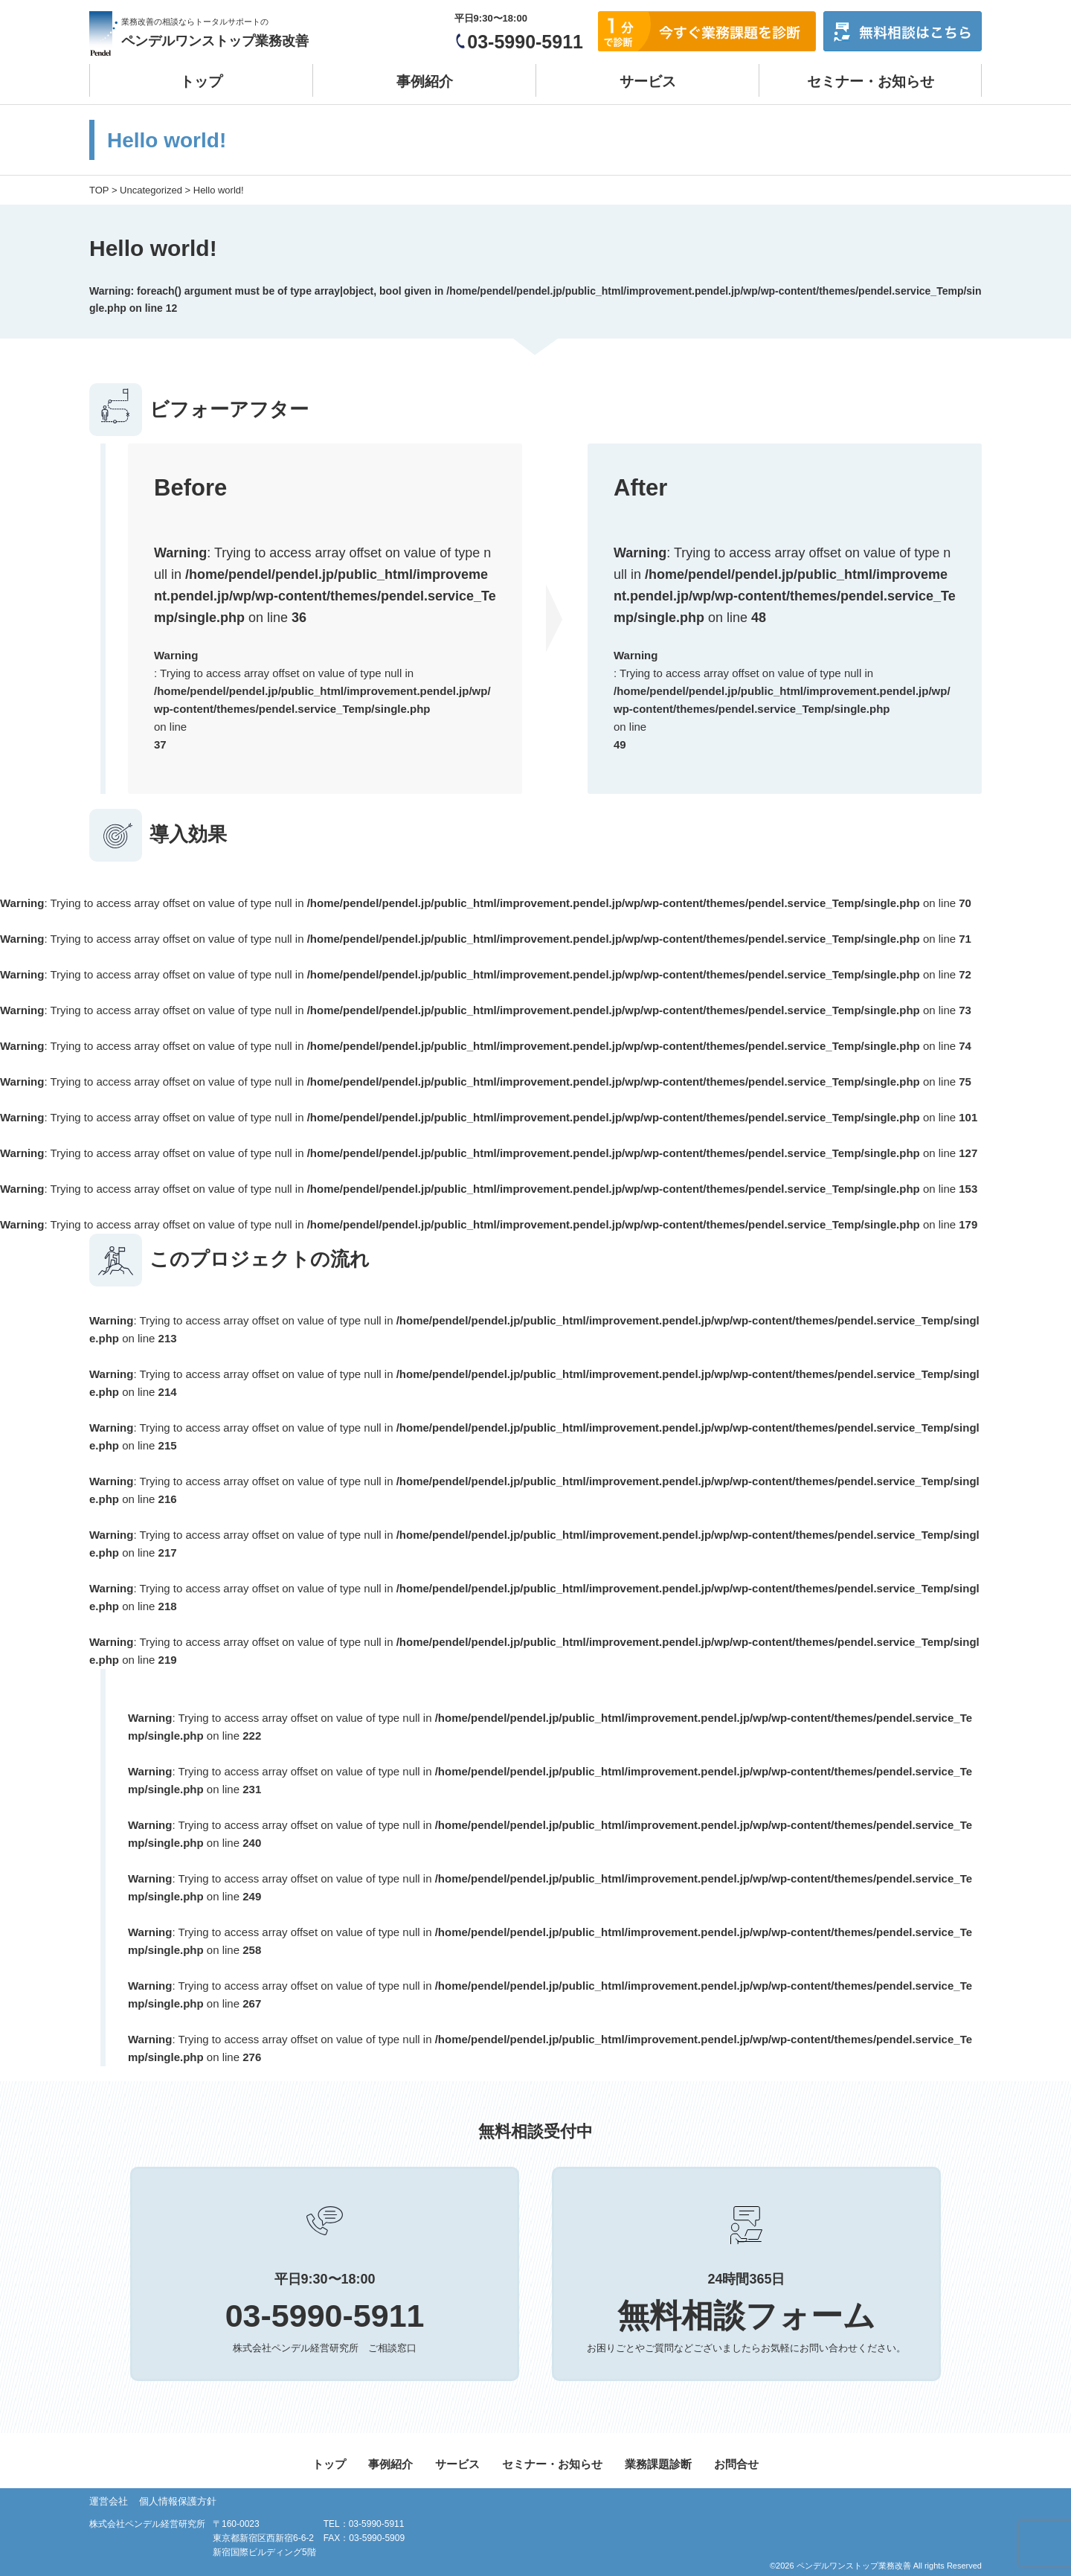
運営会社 (108, 2501)
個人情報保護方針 (177, 2501)
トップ (201, 81)
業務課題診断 (658, 2464)
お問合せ (736, 2464)
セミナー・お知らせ (870, 81)
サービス (648, 81)
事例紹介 (424, 81)
